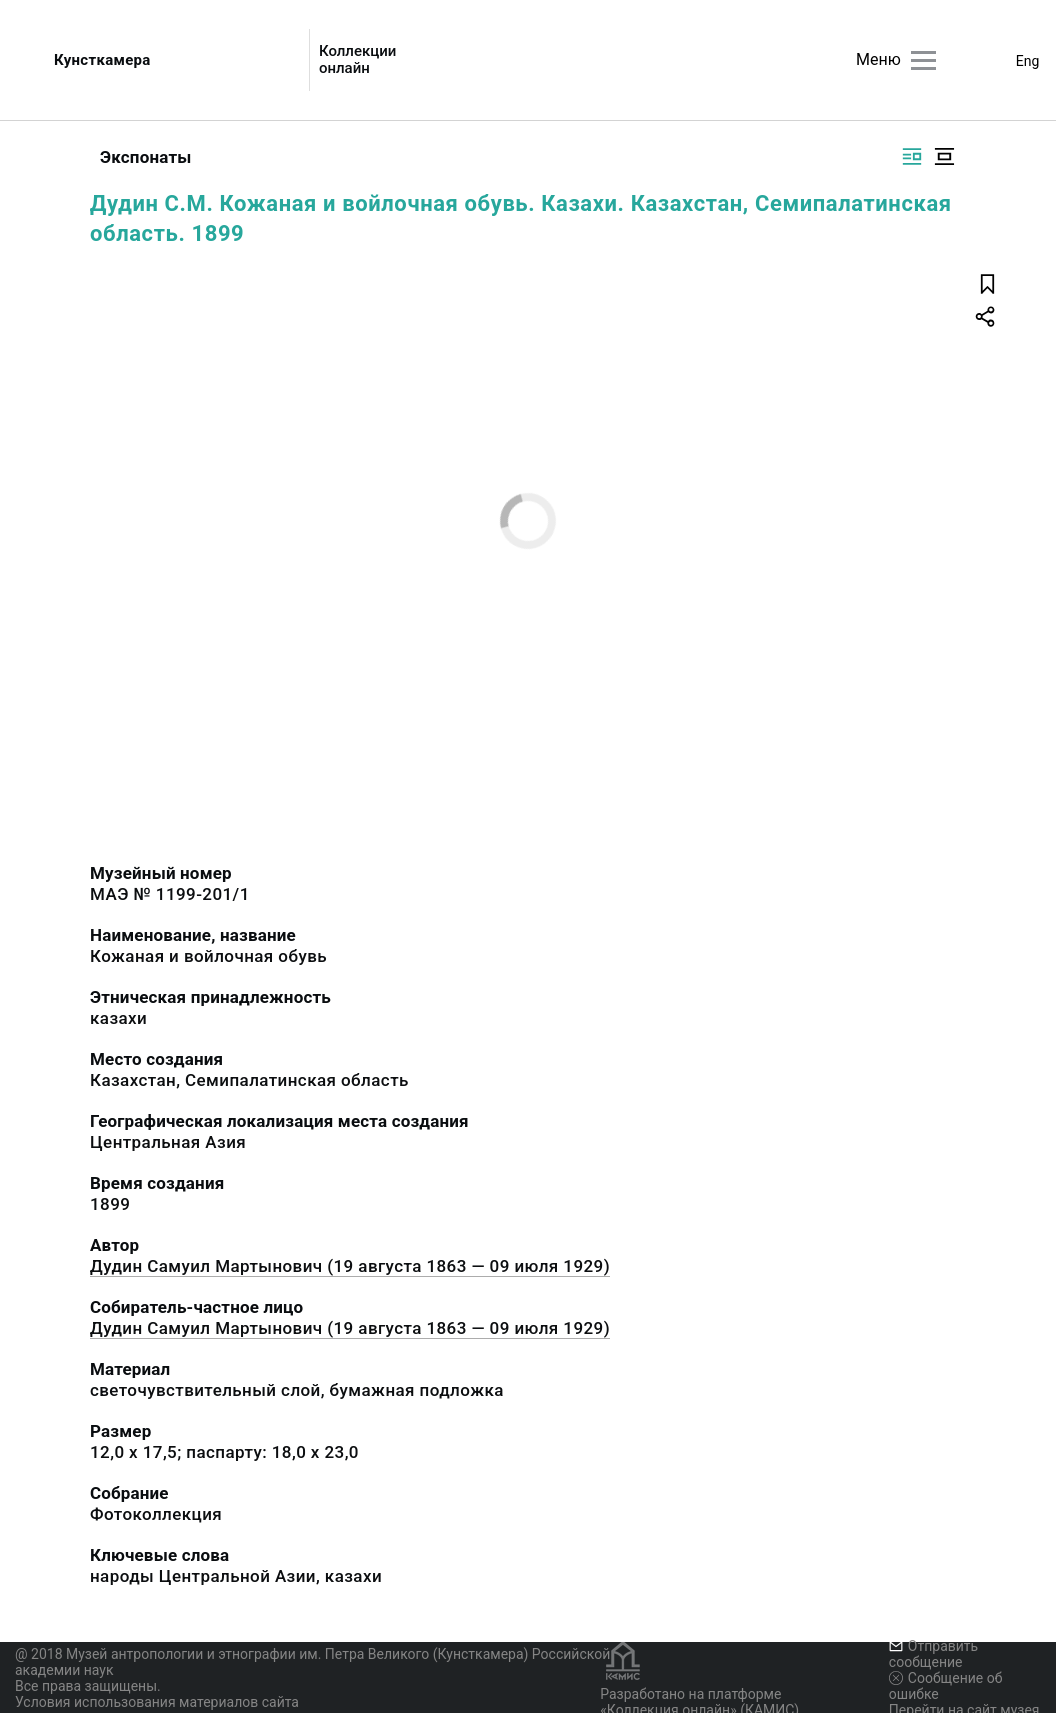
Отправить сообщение (933, 1654)
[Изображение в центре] (944, 156)
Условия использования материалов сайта (157, 1702)
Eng (1028, 61)
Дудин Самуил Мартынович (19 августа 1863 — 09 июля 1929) (350, 1266)
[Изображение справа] (912, 156)
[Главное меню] (923, 60)
